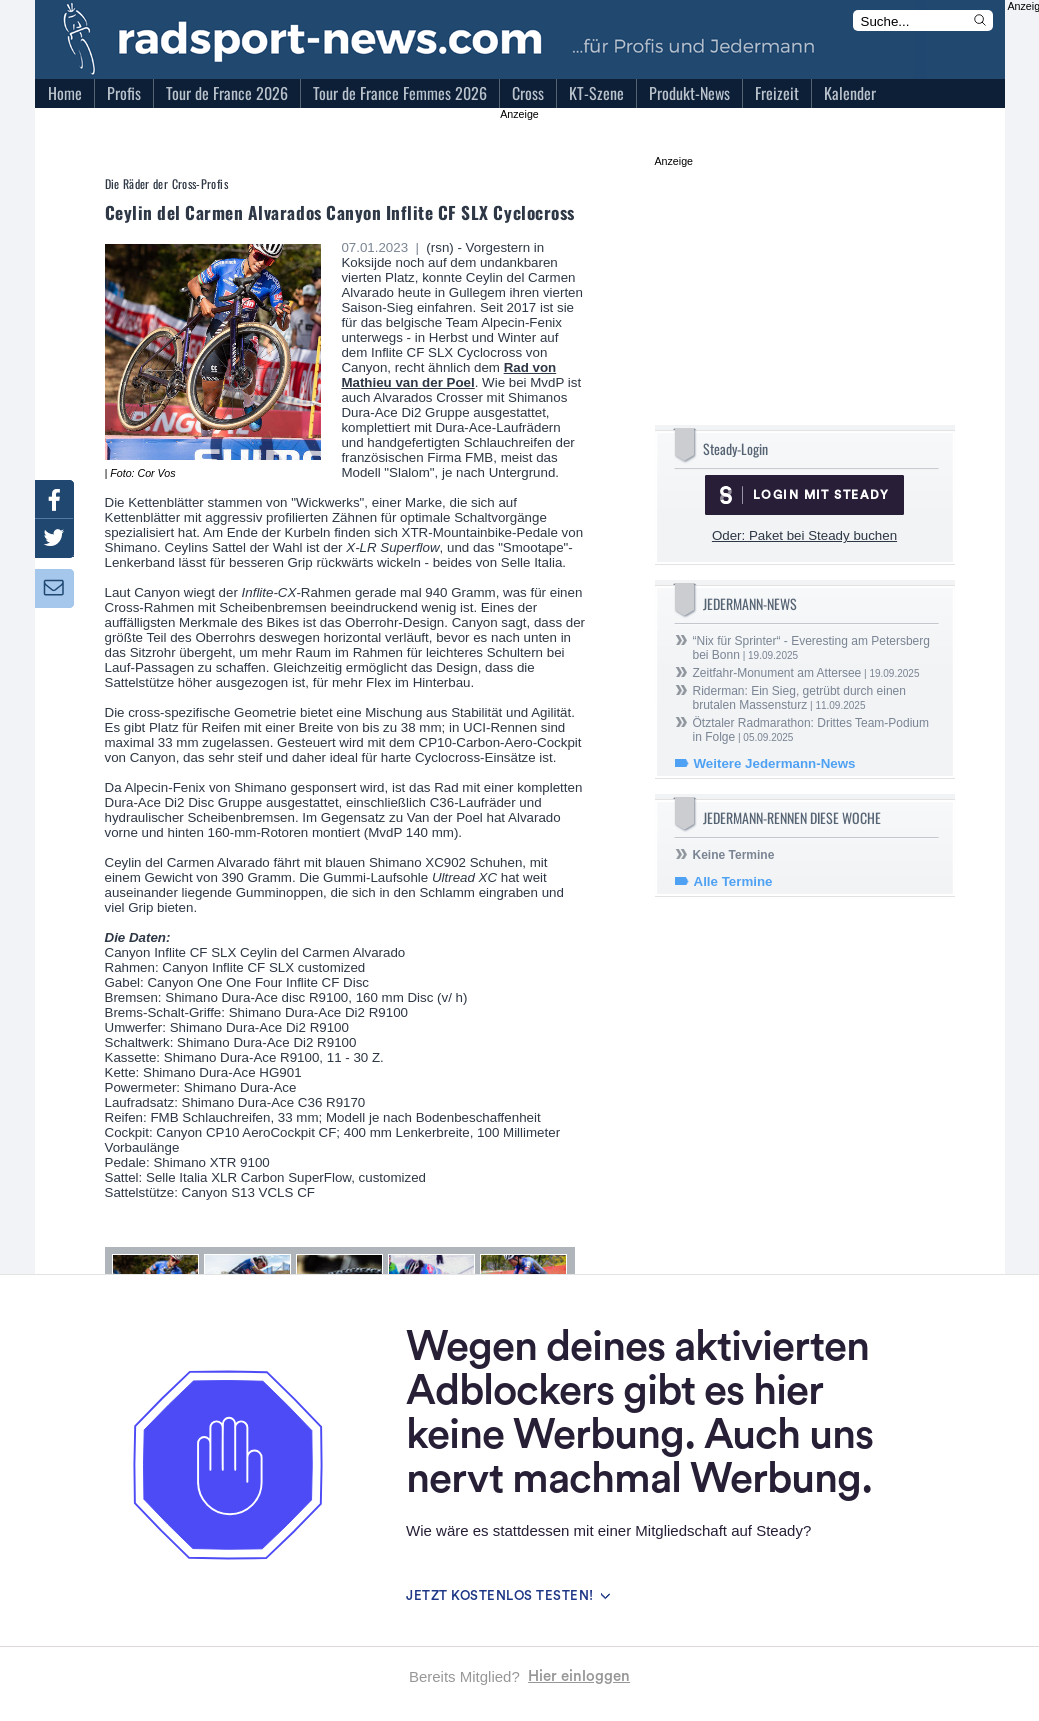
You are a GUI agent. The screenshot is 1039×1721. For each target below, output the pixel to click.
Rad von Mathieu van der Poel (448, 375)
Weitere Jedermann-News (775, 763)
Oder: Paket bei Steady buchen (804, 535)
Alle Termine (733, 881)
